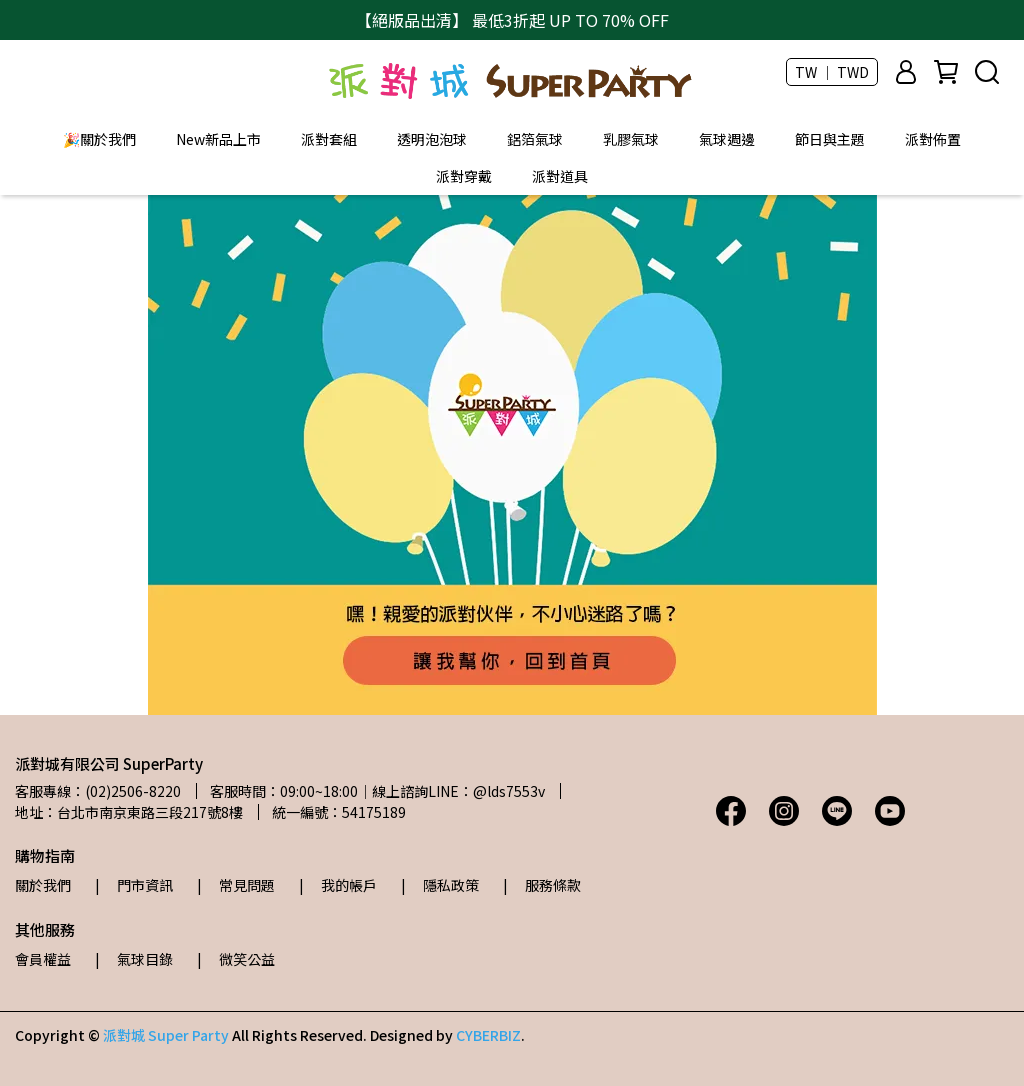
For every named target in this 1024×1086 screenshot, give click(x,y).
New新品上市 (218, 139)
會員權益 (43, 959)
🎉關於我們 (99, 139)
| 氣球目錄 (134, 959)
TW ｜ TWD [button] (832, 72)
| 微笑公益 (236, 959)
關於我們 (43, 885)
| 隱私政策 (440, 885)
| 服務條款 (542, 885)
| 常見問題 (236, 885)
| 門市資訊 (134, 885)
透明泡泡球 (432, 139)
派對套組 (329, 139)
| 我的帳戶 (338, 885)
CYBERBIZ (488, 1035)
